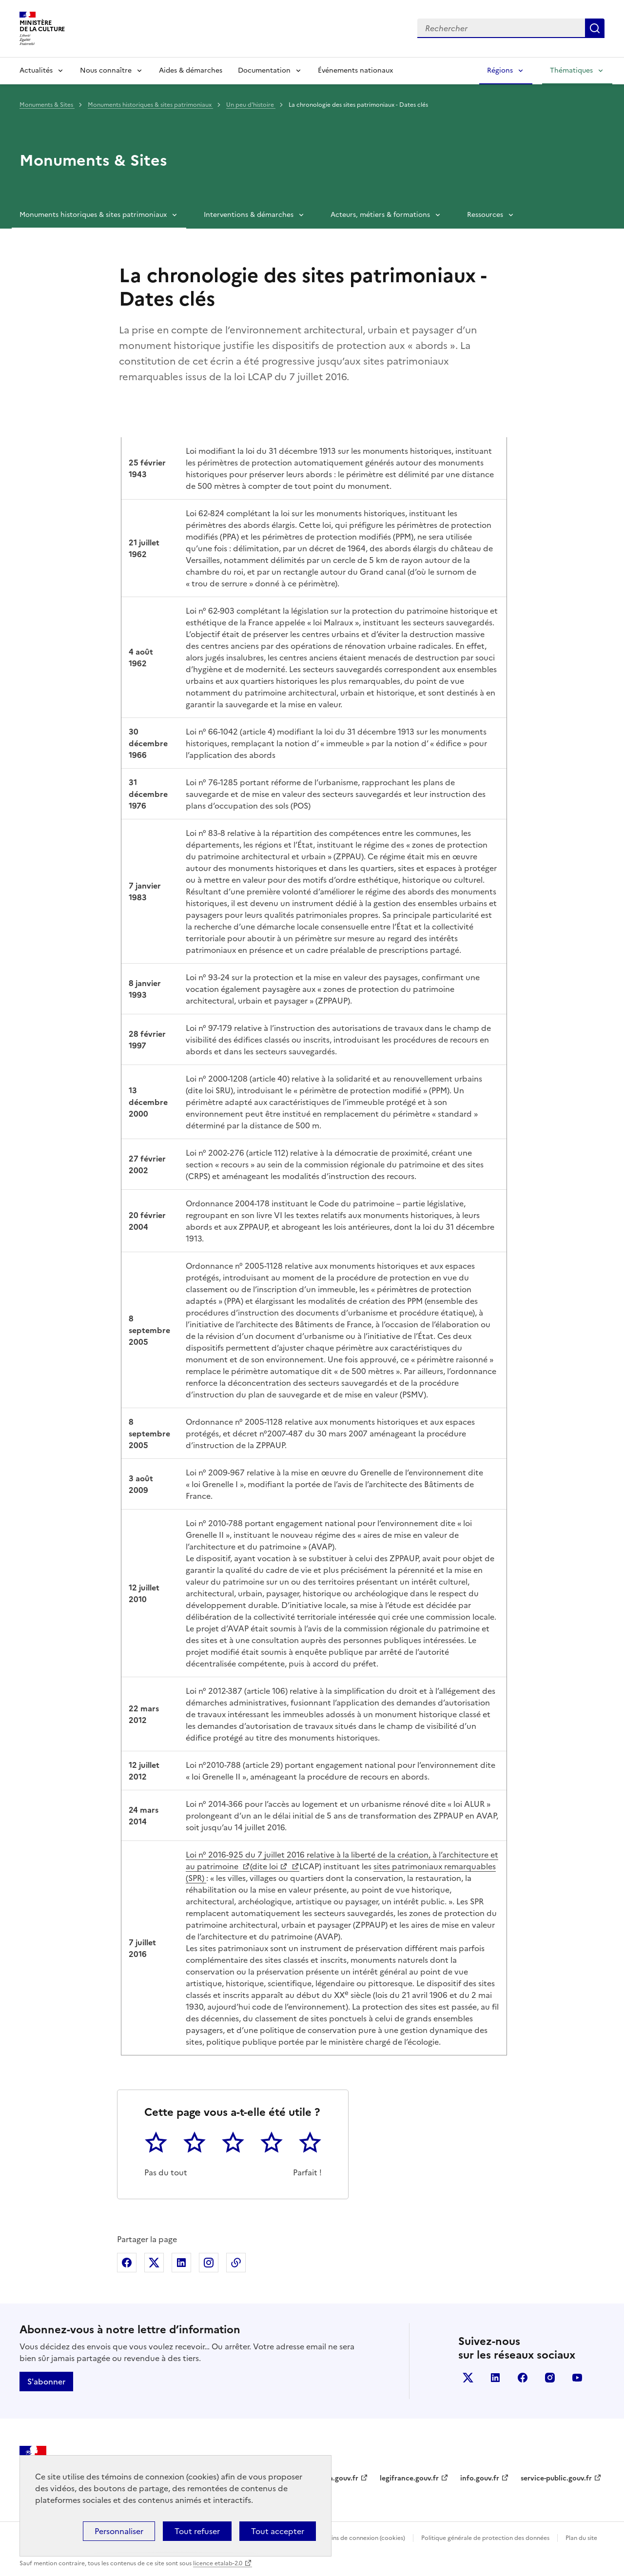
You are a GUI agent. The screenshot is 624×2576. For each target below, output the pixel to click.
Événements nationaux (355, 70)
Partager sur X (154, 2262)
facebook (522, 2377)
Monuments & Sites (47, 104)
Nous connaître (106, 70)
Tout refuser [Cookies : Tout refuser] (197, 2531)
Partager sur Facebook (126, 2262)
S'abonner (46, 2381)
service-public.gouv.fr (556, 2478)
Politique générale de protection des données (485, 2538)
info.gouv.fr (479, 2478)
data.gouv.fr (338, 2478)
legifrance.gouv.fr (409, 2478)
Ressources (485, 215)
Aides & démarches (190, 70)
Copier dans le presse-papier (236, 2262)
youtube (577, 2377)
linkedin (495, 2377)
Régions (500, 70)
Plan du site (581, 2538)
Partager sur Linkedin (181, 2262)
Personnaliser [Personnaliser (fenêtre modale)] (119, 2531)
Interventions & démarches (248, 215)
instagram (550, 2377)
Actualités (36, 70)
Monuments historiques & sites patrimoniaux (150, 104)
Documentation (264, 70)
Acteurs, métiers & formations (380, 215)
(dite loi (264, 1866)
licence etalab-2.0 (217, 2563)
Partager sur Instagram (208, 2262)
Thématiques (571, 70)
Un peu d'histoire (250, 104)
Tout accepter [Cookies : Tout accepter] (277, 2531)
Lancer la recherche (594, 28)
